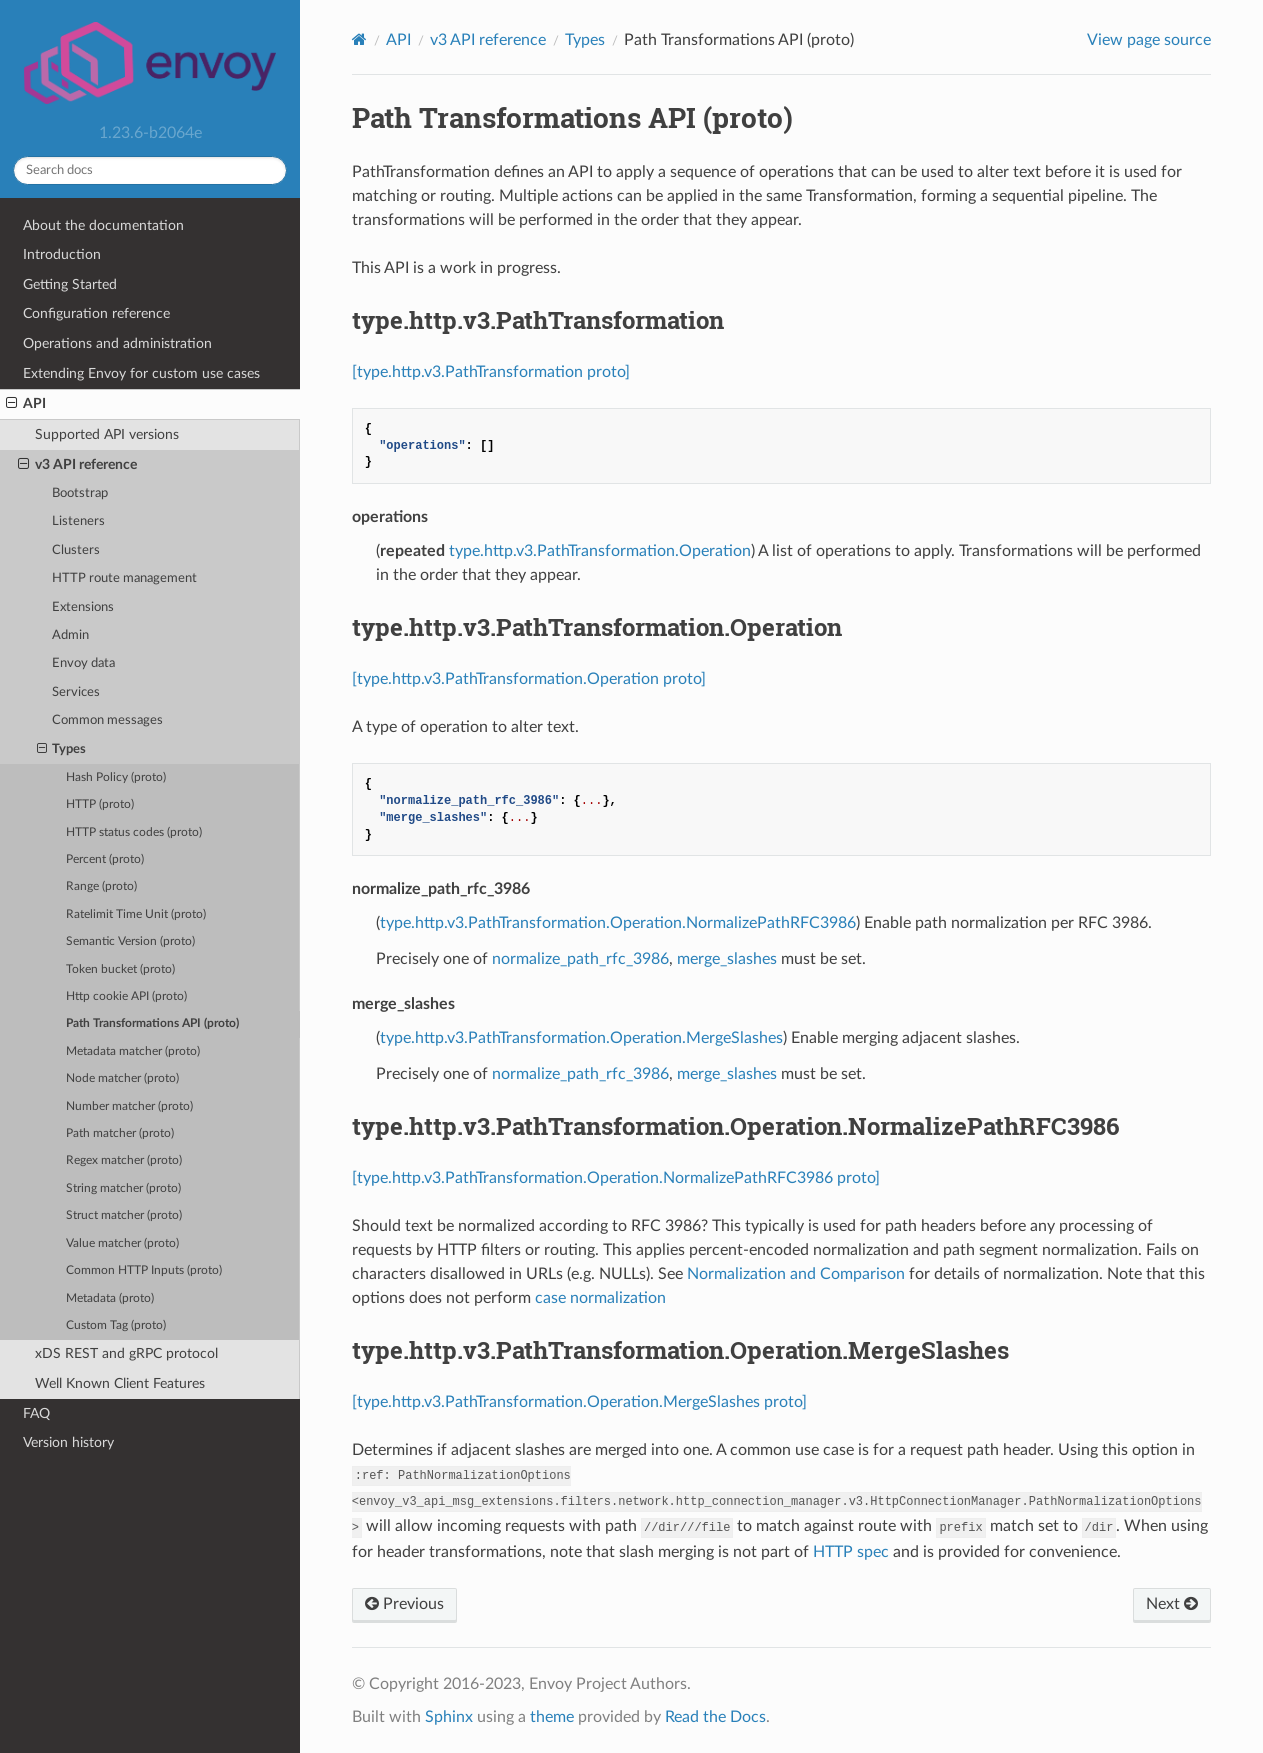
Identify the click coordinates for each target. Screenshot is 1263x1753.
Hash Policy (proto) (116, 777)
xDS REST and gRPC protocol (126, 1353)
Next (1172, 1604)
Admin (70, 635)
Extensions (83, 607)
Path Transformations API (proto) (152, 1023)
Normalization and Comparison (796, 1274)
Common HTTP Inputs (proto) (144, 1270)
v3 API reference (77, 465)
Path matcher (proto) (120, 1133)
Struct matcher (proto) (124, 1215)
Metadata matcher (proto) (133, 1051)
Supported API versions (107, 434)
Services (76, 692)
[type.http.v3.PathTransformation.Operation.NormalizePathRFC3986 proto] (616, 1178)
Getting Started (70, 284)
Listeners (78, 521)
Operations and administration (117, 343)
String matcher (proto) (123, 1188)
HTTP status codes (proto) (134, 832)
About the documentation (103, 225)
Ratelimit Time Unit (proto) (136, 914)
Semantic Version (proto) (130, 941)
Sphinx (449, 1717)
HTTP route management (124, 578)
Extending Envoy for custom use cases (141, 373)
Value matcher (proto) (122, 1243)
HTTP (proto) (100, 804)
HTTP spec (851, 1552)
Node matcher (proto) (122, 1078)
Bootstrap (80, 493)
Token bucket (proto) (120, 969)
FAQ (36, 1413)
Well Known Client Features (120, 1383)
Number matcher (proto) (129, 1106)
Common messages (107, 720)
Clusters (76, 550)
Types (62, 750)
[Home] (359, 39)
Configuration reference (96, 313)
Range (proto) (101, 886)
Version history (68, 1442)
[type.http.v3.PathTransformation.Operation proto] (529, 679)
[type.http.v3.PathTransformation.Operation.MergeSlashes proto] (579, 1402)
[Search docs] (150, 170)
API (26, 404)
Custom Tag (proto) (116, 1325)
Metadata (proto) (110, 1298)
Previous (404, 1604)
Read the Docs (715, 1717)
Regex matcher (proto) (124, 1160)
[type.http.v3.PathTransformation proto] (491, 372)
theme (552, 1717)
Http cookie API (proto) (126, 996)
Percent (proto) (105, 859)
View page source (1149, 40)
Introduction (62, 254)
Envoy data (83, 663)
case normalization (600, 1298)
